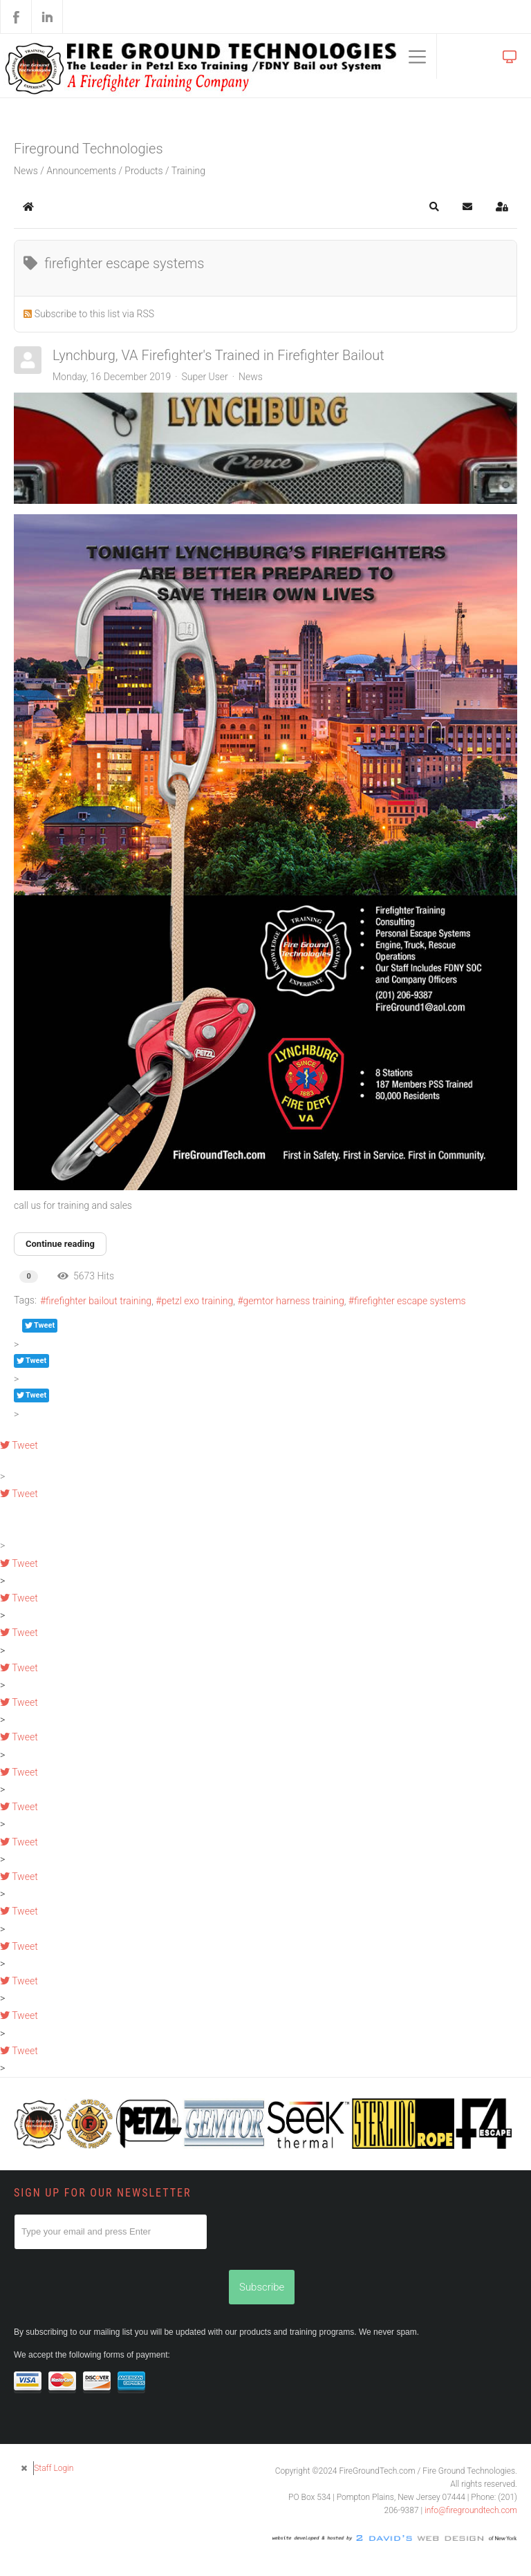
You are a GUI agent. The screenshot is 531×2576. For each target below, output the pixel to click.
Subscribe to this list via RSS (94, 313)
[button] (434, 207)
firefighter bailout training (98, 1300)
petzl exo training (197, 1300)
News (251, 376)
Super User (204, 376)
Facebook (16, 16)
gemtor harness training (293, 1300)
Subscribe (261, 2287)
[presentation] (120, 2277)
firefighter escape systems (410, 1300)
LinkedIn (47, 16)
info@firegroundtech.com (471, 2510)
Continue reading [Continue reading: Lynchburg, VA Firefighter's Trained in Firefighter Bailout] (60, 1244)
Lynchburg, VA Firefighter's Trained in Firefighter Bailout (218, 355)
